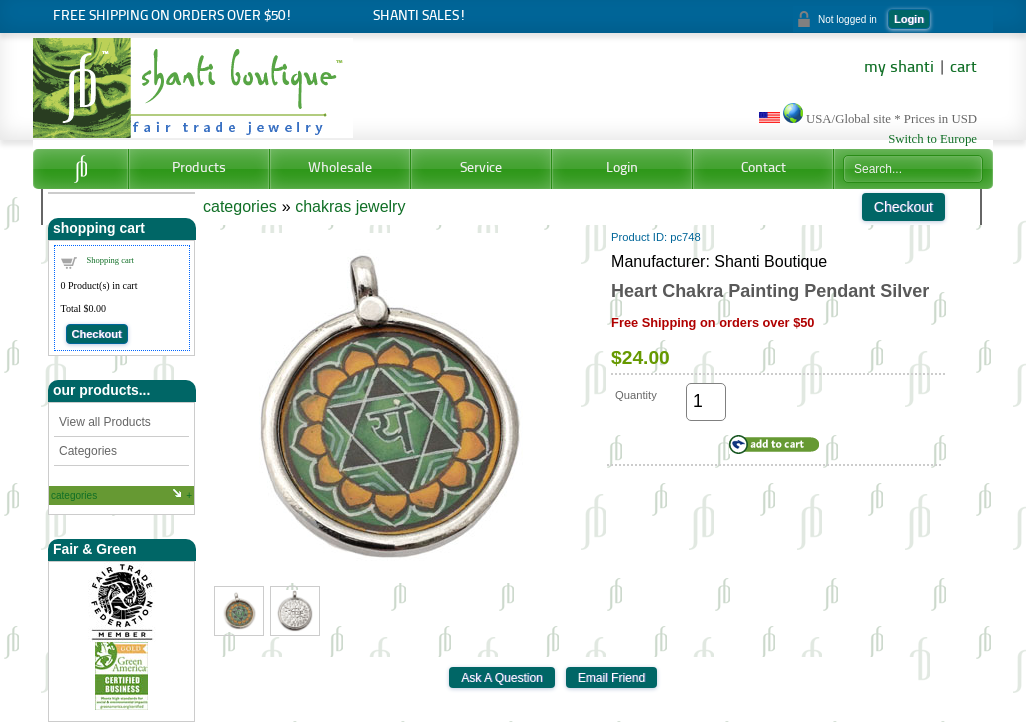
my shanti (899, 68)
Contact (763, 168)
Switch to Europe (932, 139)
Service (481, 168)
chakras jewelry (350, 206)
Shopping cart (110, 260)
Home (80, 169)
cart (963, 68)
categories (74, 495)
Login (909, 19)
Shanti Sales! (419, 16)
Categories (88, 451)
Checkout (97, 334)
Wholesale (340, 168)
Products (199, 168)
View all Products (105, 422)
